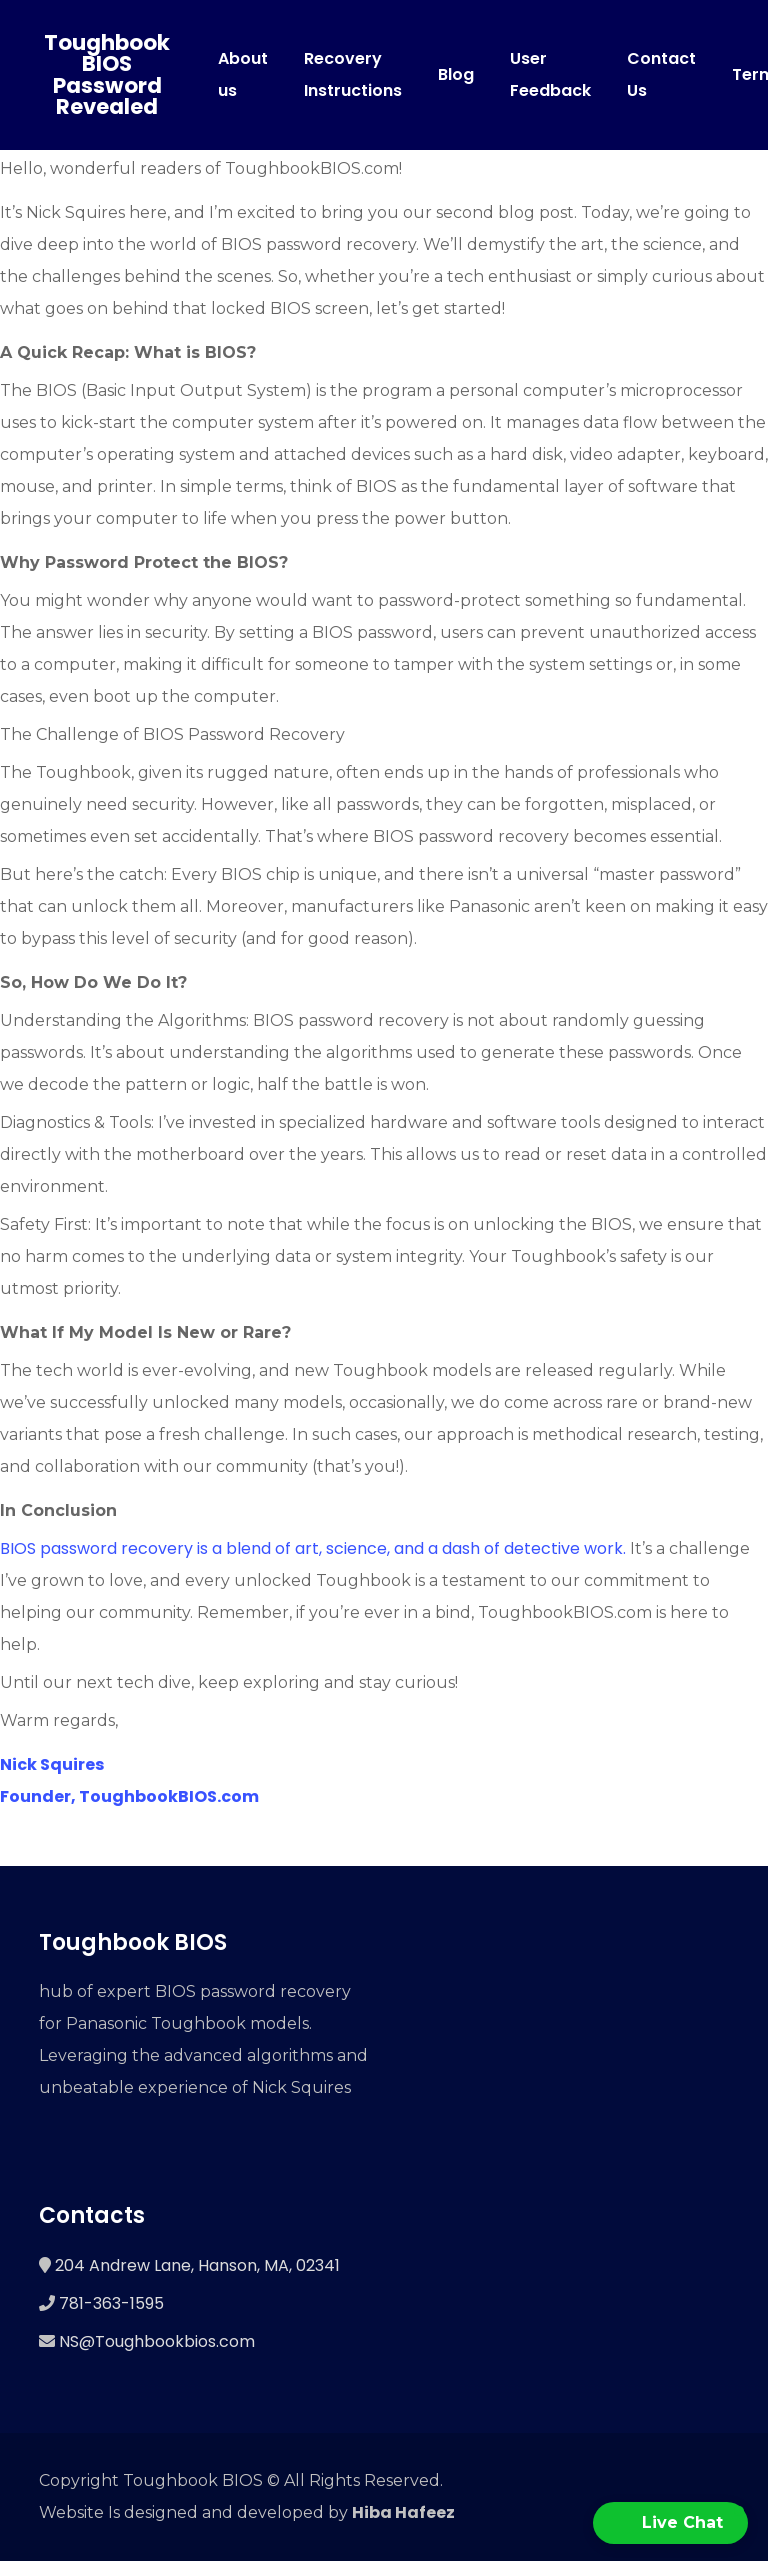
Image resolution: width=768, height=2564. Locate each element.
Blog (456, 75)
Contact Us (661, 75)
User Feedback (550, 75)
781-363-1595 (111, 2306)
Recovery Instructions (353, 75)
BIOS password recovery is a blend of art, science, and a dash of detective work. (313, 1550)
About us (243, 75)
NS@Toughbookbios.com (157, 2344)
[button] (670, 2523)
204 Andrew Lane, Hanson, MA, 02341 (197, 2268)
